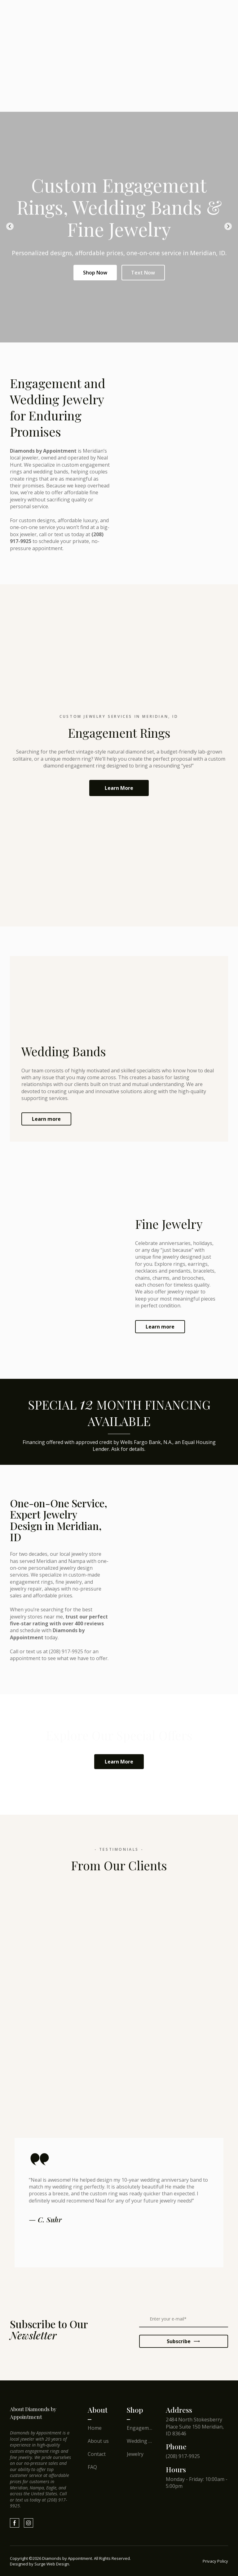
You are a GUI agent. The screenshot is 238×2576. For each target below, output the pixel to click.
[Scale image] (24, 2288)
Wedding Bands (140, 2441)
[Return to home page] (41, 2412)
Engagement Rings (140, 2427)
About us (98, 2441)
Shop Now (95, 272)
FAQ (92, 2467)
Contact (97, 2454)
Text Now (143, 272)
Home (95, 2427)
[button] (119, 788)
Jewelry (135, 2454)
